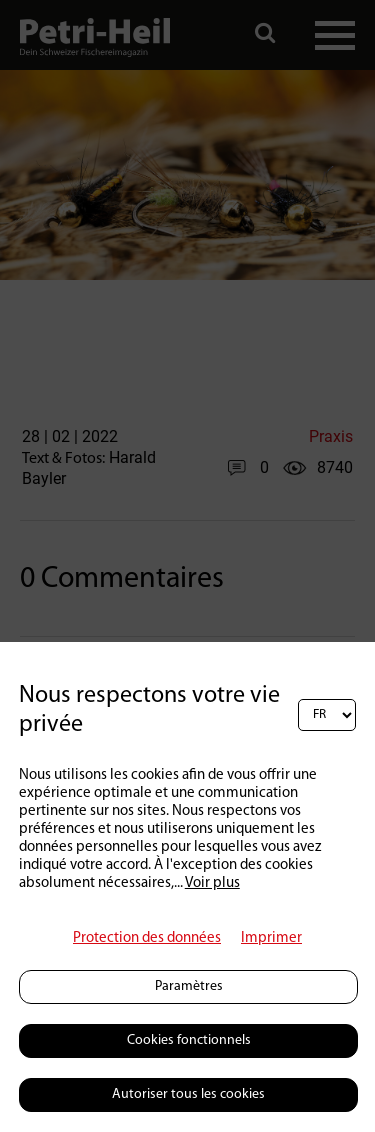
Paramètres (189, 986)
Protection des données (147, 938)
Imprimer (271, 938)
